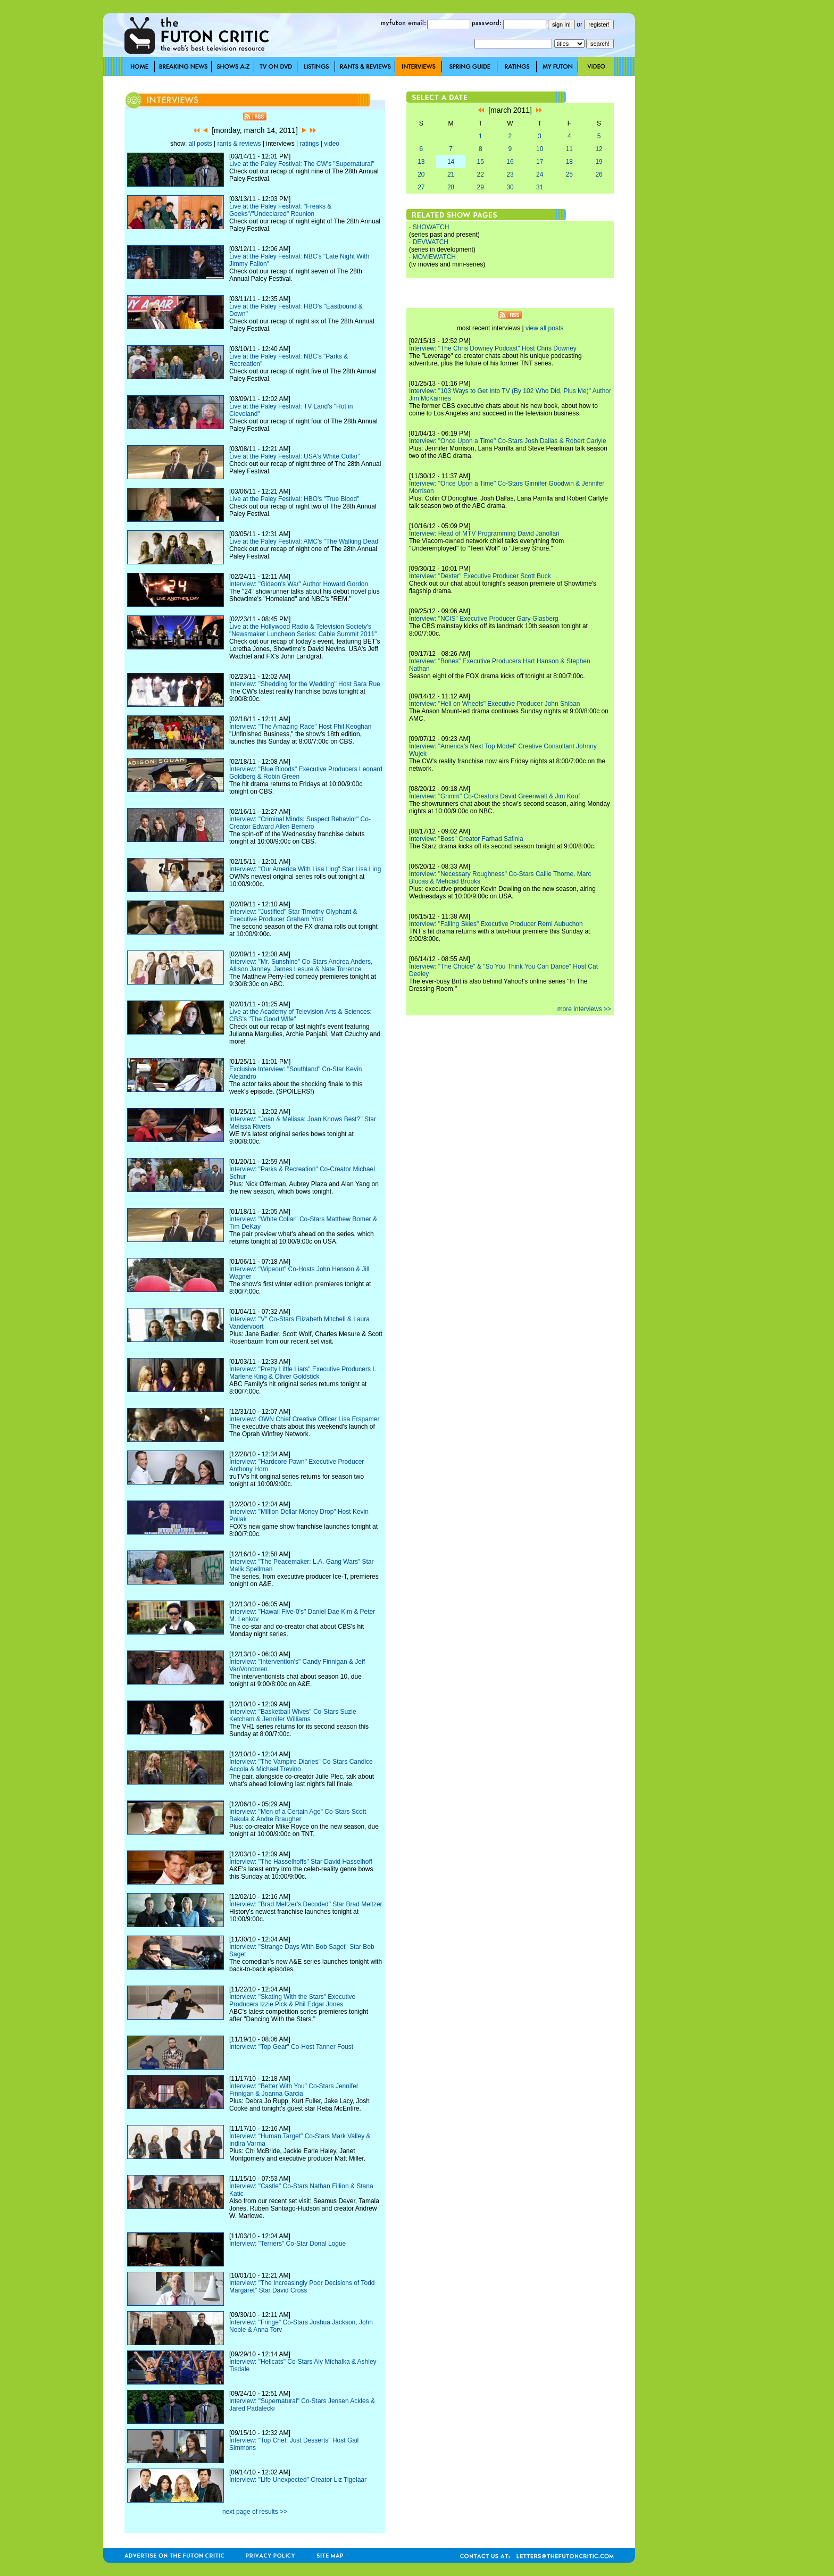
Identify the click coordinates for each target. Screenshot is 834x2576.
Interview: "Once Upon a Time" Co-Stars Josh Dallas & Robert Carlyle (507, 441)
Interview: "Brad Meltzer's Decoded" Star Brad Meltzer (305, 1904)
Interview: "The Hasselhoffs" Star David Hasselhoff (300, 1861)
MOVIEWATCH (434, 257)
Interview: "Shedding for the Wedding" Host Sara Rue (304, 684)
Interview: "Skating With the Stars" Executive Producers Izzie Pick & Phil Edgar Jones (292, 2000)
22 (480, 174)
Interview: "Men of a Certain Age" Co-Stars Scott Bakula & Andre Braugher (297, 1815)
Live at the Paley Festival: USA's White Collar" (294, 456)
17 (539, 161)
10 (539, 149)
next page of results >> (254, 2511)
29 (480, 187)
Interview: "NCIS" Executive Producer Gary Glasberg (483, 618)
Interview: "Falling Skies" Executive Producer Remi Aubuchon (496, 924)
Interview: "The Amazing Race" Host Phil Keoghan (300, 726)
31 (539, 187)
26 (598, 174)
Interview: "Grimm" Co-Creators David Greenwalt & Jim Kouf (494, 796)
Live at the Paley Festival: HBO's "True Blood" (294, 499)
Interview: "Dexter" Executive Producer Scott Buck (480, 576)
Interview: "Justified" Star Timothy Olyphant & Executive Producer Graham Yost (293, 915)
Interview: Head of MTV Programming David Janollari (484, 533)
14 (450, 161)
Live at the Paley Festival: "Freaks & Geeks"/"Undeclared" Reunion (280, 210)
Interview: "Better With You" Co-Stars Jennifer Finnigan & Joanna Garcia (293, 2089)
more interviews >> (584, 1009)
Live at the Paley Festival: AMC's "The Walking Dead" (304, 541)
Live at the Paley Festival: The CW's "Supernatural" (301, 164)
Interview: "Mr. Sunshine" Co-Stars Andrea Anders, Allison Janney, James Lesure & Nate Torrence (300, 965)
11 (569, 149)
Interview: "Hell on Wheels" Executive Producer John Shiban (494, 703)
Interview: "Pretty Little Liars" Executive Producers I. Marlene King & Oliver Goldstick (302, 1372)
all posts (200, 143)
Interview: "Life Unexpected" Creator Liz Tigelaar (297, 2479)
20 (421, 174)
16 (509, 161)
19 (598, 161)
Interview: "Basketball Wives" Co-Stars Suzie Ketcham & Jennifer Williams (292, 1715)
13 (421, 161)
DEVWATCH (430, 242)
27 (421, 187)
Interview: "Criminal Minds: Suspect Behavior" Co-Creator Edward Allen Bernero (300, 822)
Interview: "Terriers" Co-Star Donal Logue (287, 2243)
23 (509, 174)
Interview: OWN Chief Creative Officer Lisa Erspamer (304, 1419)
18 (569, 161)
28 (450, 187)
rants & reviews (239, 143)
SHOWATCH (431, 227)
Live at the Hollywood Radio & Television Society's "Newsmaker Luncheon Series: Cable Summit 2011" (303, 630)
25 (569, 174)
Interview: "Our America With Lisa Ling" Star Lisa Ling (305, 869)
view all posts (544, 328)
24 (539, 174)
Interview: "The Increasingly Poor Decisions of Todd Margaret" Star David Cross (302, 2286)
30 (509, 187)
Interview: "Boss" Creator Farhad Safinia (466, 839)
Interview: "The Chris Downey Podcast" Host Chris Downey (493, 348)
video (331, 143)
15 (480, 161)
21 (450, 174)
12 (598, 149)
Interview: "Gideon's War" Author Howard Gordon (298, 584)
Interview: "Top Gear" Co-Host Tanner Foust (291, 2046)
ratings (309, 143)
